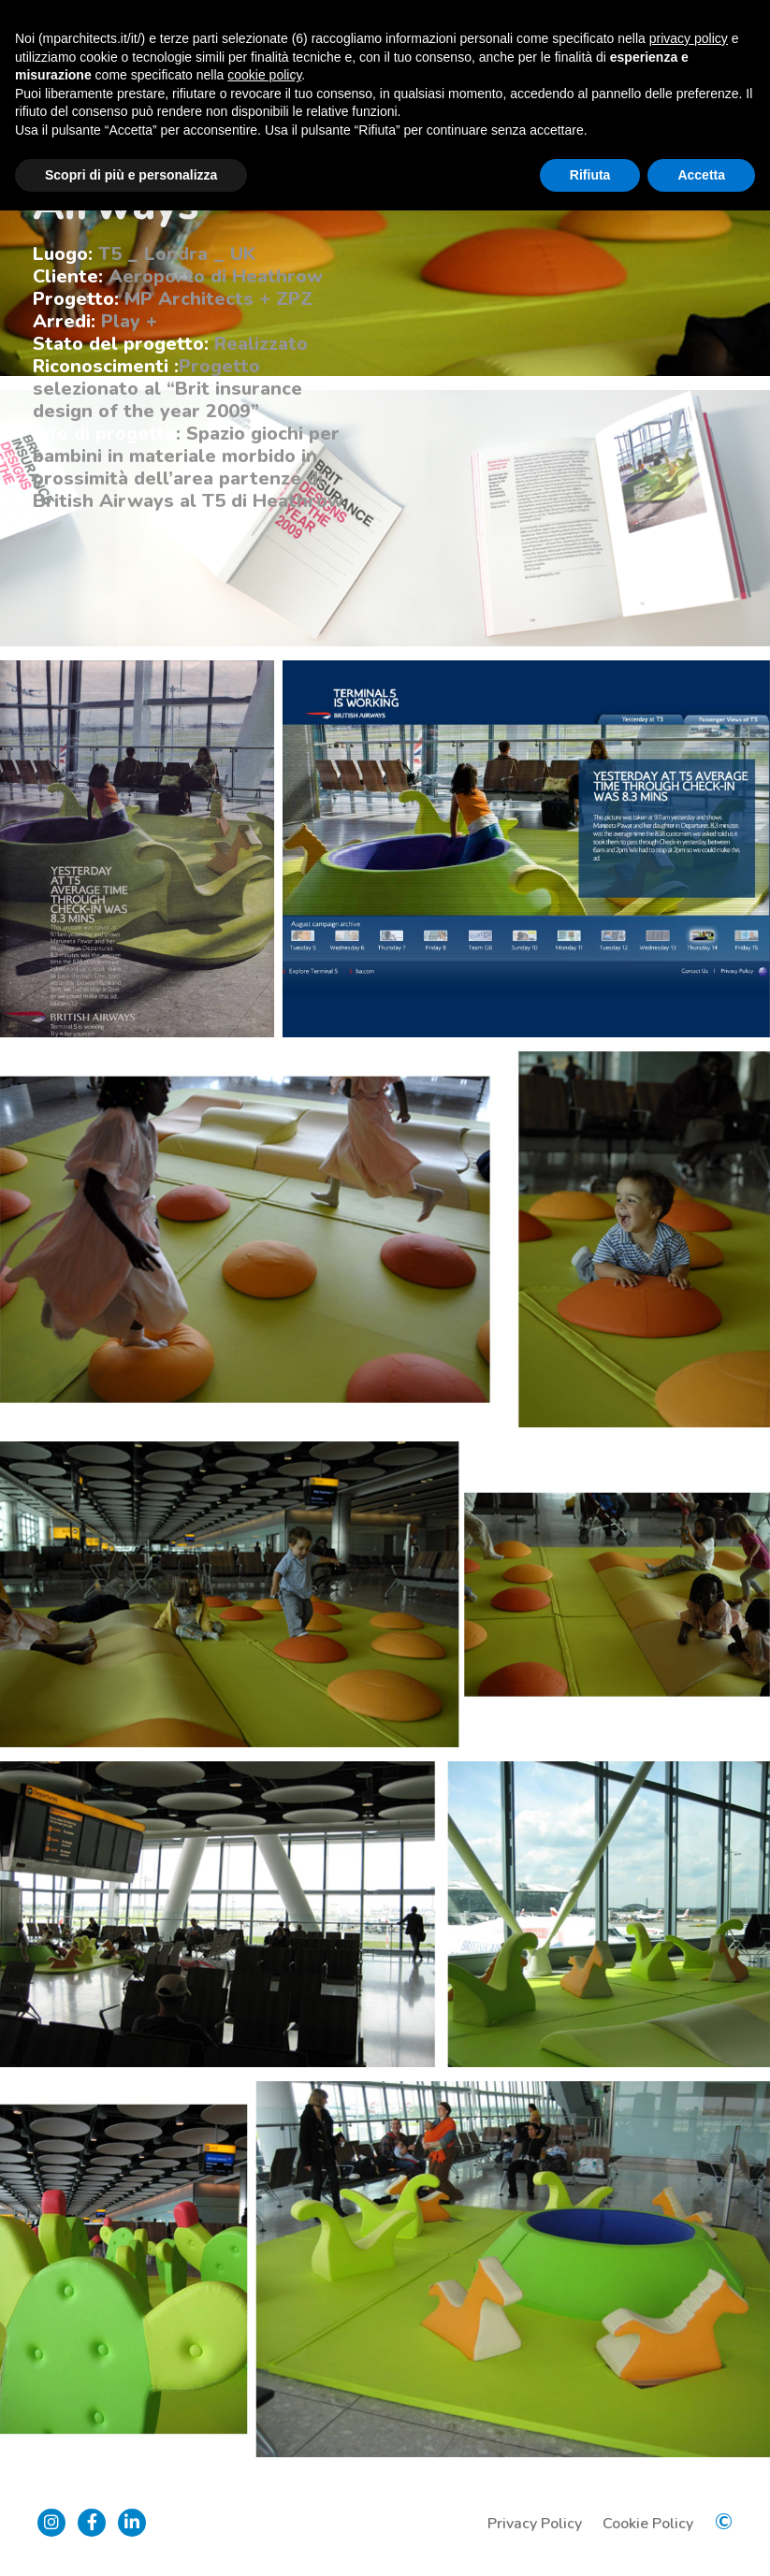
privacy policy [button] (688, 38)
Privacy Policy (534, 2523)
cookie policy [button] (264, 74)
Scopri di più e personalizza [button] (131, 174)
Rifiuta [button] (590, 174)
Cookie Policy (648, 2523)
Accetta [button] (701, 174)
